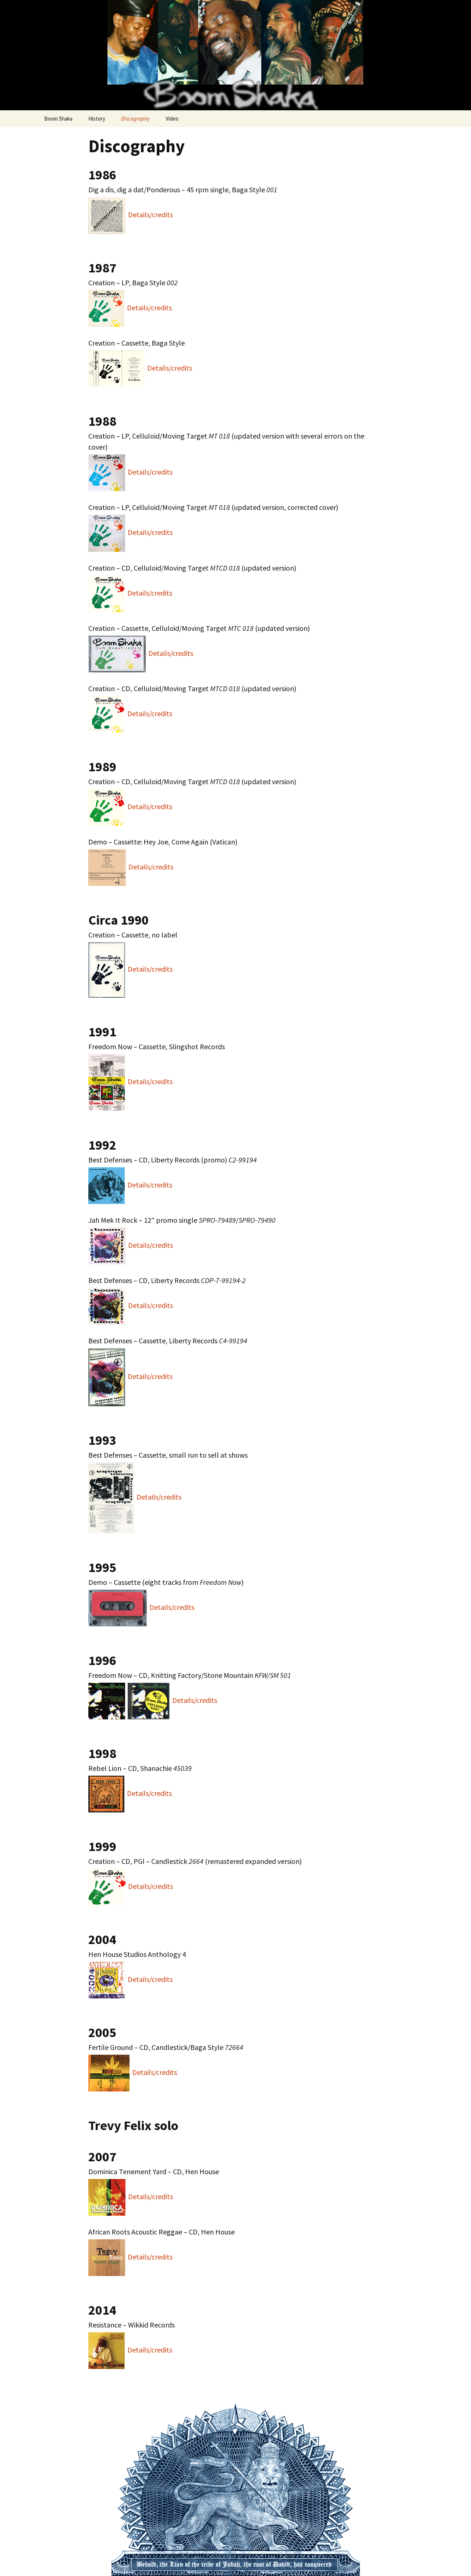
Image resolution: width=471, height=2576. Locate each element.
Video (172, 118)
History (96, 118)
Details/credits (150, 214)
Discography (135, 118)
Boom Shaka (58, 118)
